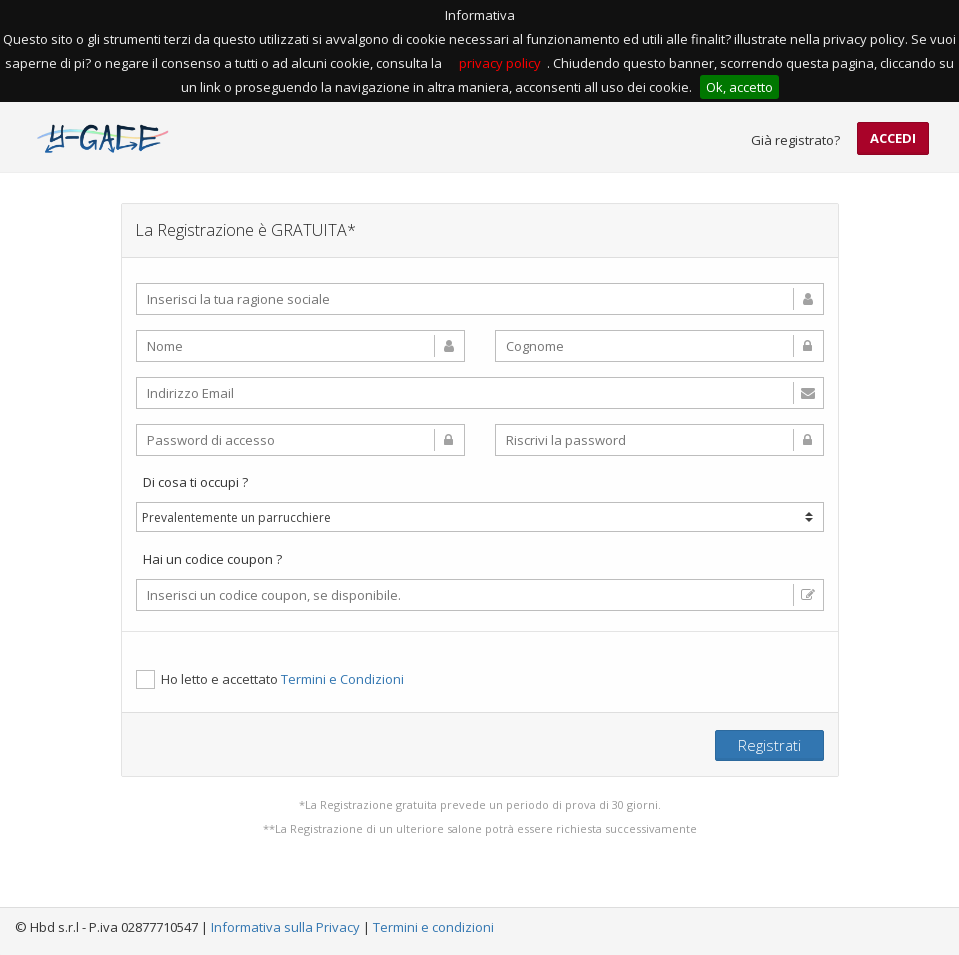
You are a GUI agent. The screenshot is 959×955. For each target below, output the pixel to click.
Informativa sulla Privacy (285, 927)
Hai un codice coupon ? (212, 559)
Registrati (769, 745)
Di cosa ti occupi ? (195, 482)
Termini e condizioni (433, 927)
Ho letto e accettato (270, 679)
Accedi (893, 138)
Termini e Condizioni (342, 679)
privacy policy (500, 63)
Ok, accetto (739, 87)
